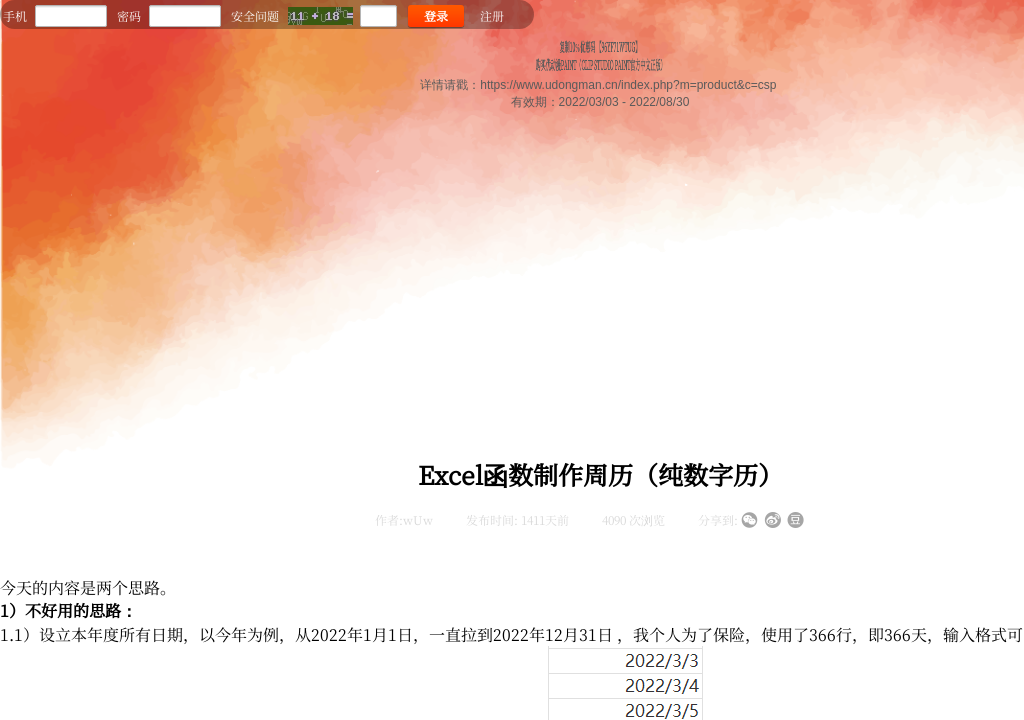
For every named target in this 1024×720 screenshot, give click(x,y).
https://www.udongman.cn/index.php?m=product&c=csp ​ (630, 85)
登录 (436, 15)
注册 (492, 15)
